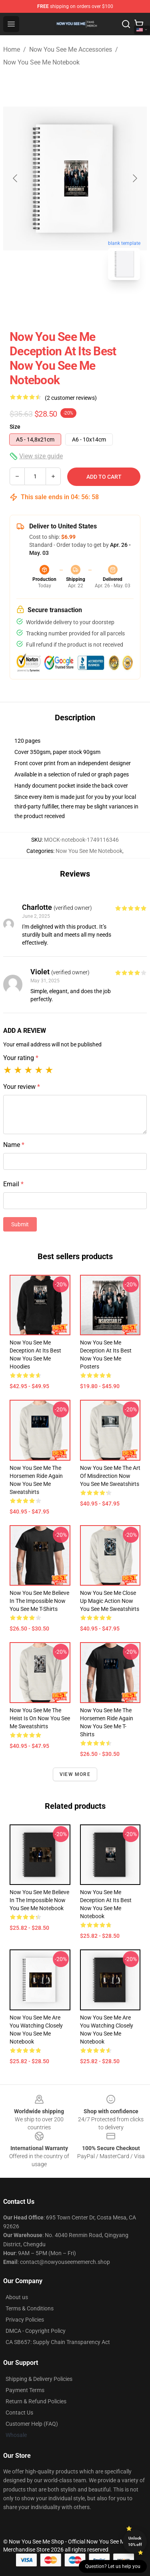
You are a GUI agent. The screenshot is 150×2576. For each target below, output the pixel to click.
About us (17, 2297)
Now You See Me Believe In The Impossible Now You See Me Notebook (39, 1900)
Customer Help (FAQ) (32, 2424)
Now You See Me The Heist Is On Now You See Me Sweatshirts (40, 1718)
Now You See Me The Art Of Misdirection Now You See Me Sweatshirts (110, 1476)
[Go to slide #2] (96, 304)
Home (11, 49)
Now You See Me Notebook (41, 62)
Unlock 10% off (135, 2541)
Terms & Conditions (30, 2308)
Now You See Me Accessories (70, 49)
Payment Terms (25, 2390)
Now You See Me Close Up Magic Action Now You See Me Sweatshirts (109, 1601)
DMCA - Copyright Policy (36, 2331)
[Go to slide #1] (54, 304)
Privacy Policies (25, 2319)
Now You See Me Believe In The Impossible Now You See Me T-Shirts (39, 1601)
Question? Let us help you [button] (112, 2566)
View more (75, 1774)
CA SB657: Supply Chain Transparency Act (58, 2342)
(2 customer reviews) (71, 398)
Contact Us (19, 2412)
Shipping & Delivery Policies (39, 2379)
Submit (20, 1224)
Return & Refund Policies (36, 2401)
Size (15, 426)
